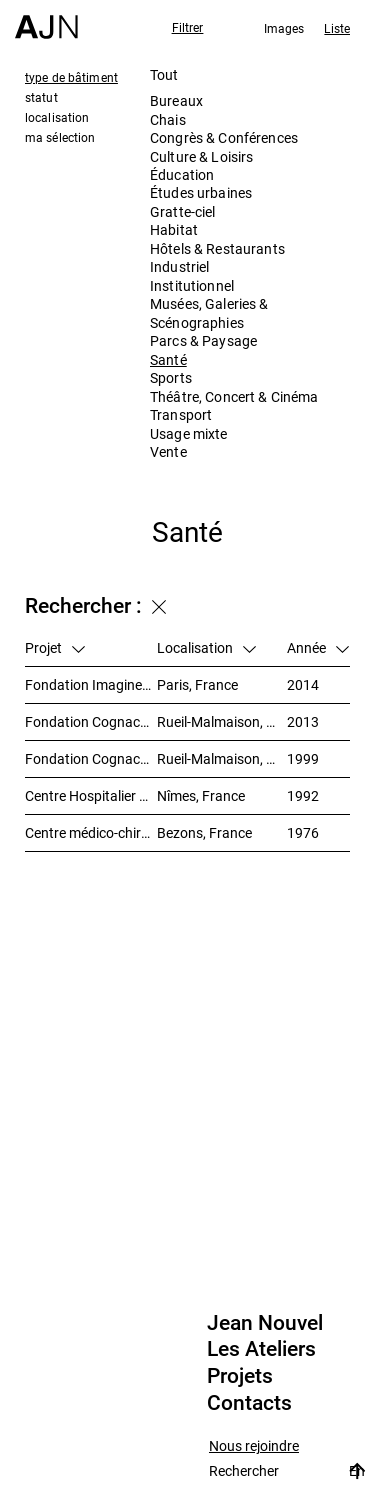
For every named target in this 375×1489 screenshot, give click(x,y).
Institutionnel (192, 285)
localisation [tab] (57, 117)
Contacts (249, 1403)
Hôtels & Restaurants (217, 248)
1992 (303, 795)
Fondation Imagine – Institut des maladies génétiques (91, 684)
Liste (337, 28)
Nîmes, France (201, 795)
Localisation (206, 647)
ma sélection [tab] (60, 137)
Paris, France (197, 684)
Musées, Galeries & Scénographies (209, 312)
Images (284, 28)
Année (318, 647)
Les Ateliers (261, 1349)
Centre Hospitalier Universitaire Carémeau (91, 795)
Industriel (179, 266)
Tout (164, 74)
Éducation (182, 174)
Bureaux (176, 100)
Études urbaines (201, 192)
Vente (168, 451)
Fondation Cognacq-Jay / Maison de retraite (91, 758)
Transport (181, 414)
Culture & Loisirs (201, 156)
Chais (168, 119)
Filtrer (188, 27)
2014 (303, 684)
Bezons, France (204, 832)
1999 (303, 758)
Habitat (174, 229)
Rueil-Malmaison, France (222, 721)
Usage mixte (189, 433)
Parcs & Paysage (203, 340)
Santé (168, 359)
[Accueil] (46, 19)
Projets (240, 1376)
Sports (171, 377)
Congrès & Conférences (224, 137)
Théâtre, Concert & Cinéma (234, 396)
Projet (55, 647)
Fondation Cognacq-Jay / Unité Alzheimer (91, 721)
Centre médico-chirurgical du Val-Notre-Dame (91, 832)
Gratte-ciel (183, 211)
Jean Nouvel (265, 1323)
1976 (303, 832)
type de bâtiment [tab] (71, 77)
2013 (303, 721)
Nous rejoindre (254, 1446)
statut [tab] (41, 97)
